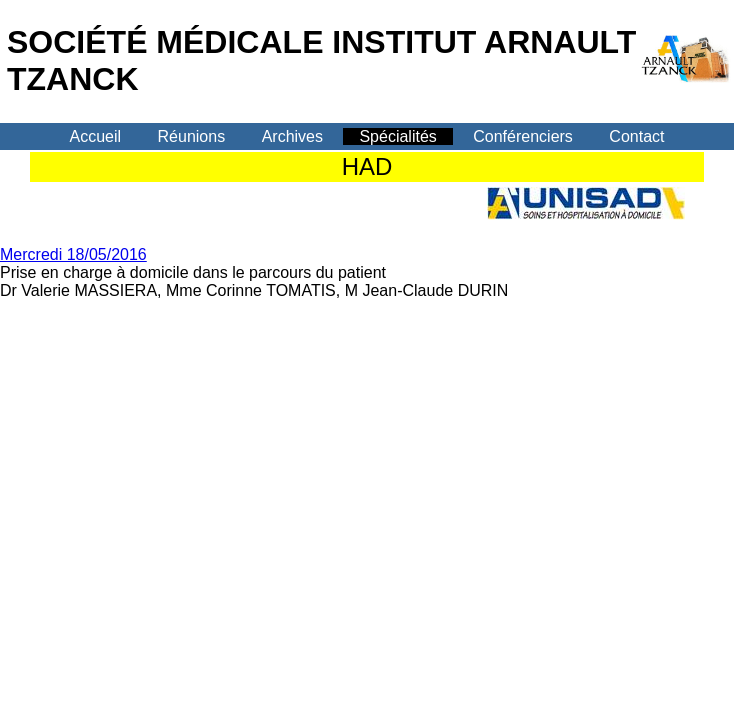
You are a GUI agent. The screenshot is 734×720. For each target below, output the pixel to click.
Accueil (96, 136)
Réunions (192, 136)
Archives (292, 136)
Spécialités (397, 136)
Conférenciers (523, 136)
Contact (636, 136)
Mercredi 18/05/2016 (73, 254)
